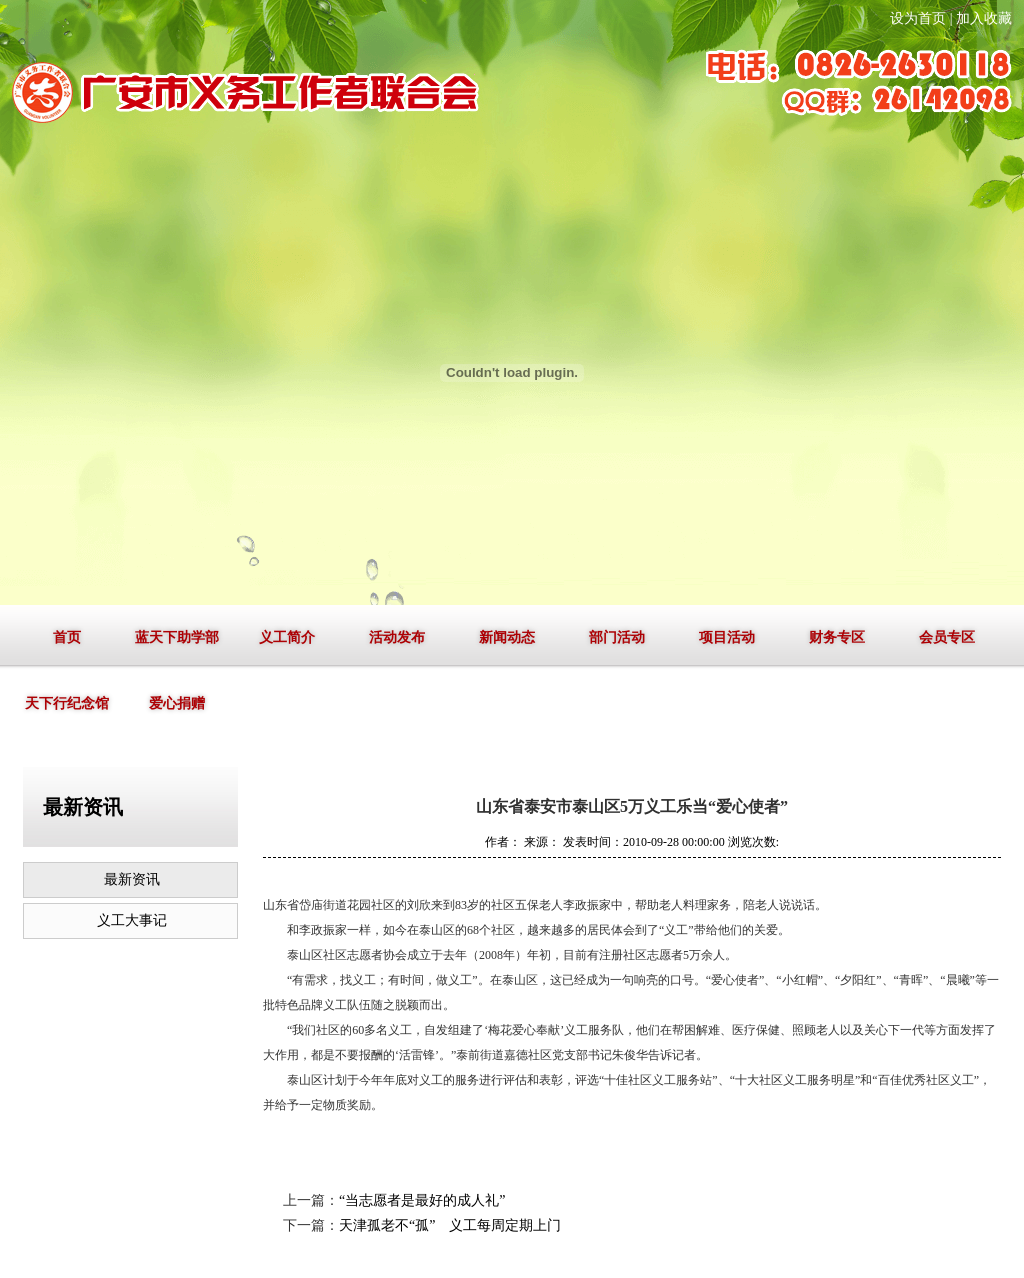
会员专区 (947, 637)
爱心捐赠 (177, 703)
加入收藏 (984, 18)
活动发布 (397, 637)
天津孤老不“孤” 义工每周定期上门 (450, 1225)
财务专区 (837, 637)
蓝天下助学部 (177, 637)
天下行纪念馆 (67, 703)
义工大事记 (132, 920)
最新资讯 (132, 879)
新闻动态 (507, 637)
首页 (67, 637)
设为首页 (918, 18)
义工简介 (287, 637)
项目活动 (727, 637)
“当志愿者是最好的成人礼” (422, 1200)
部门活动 (617, 637)
